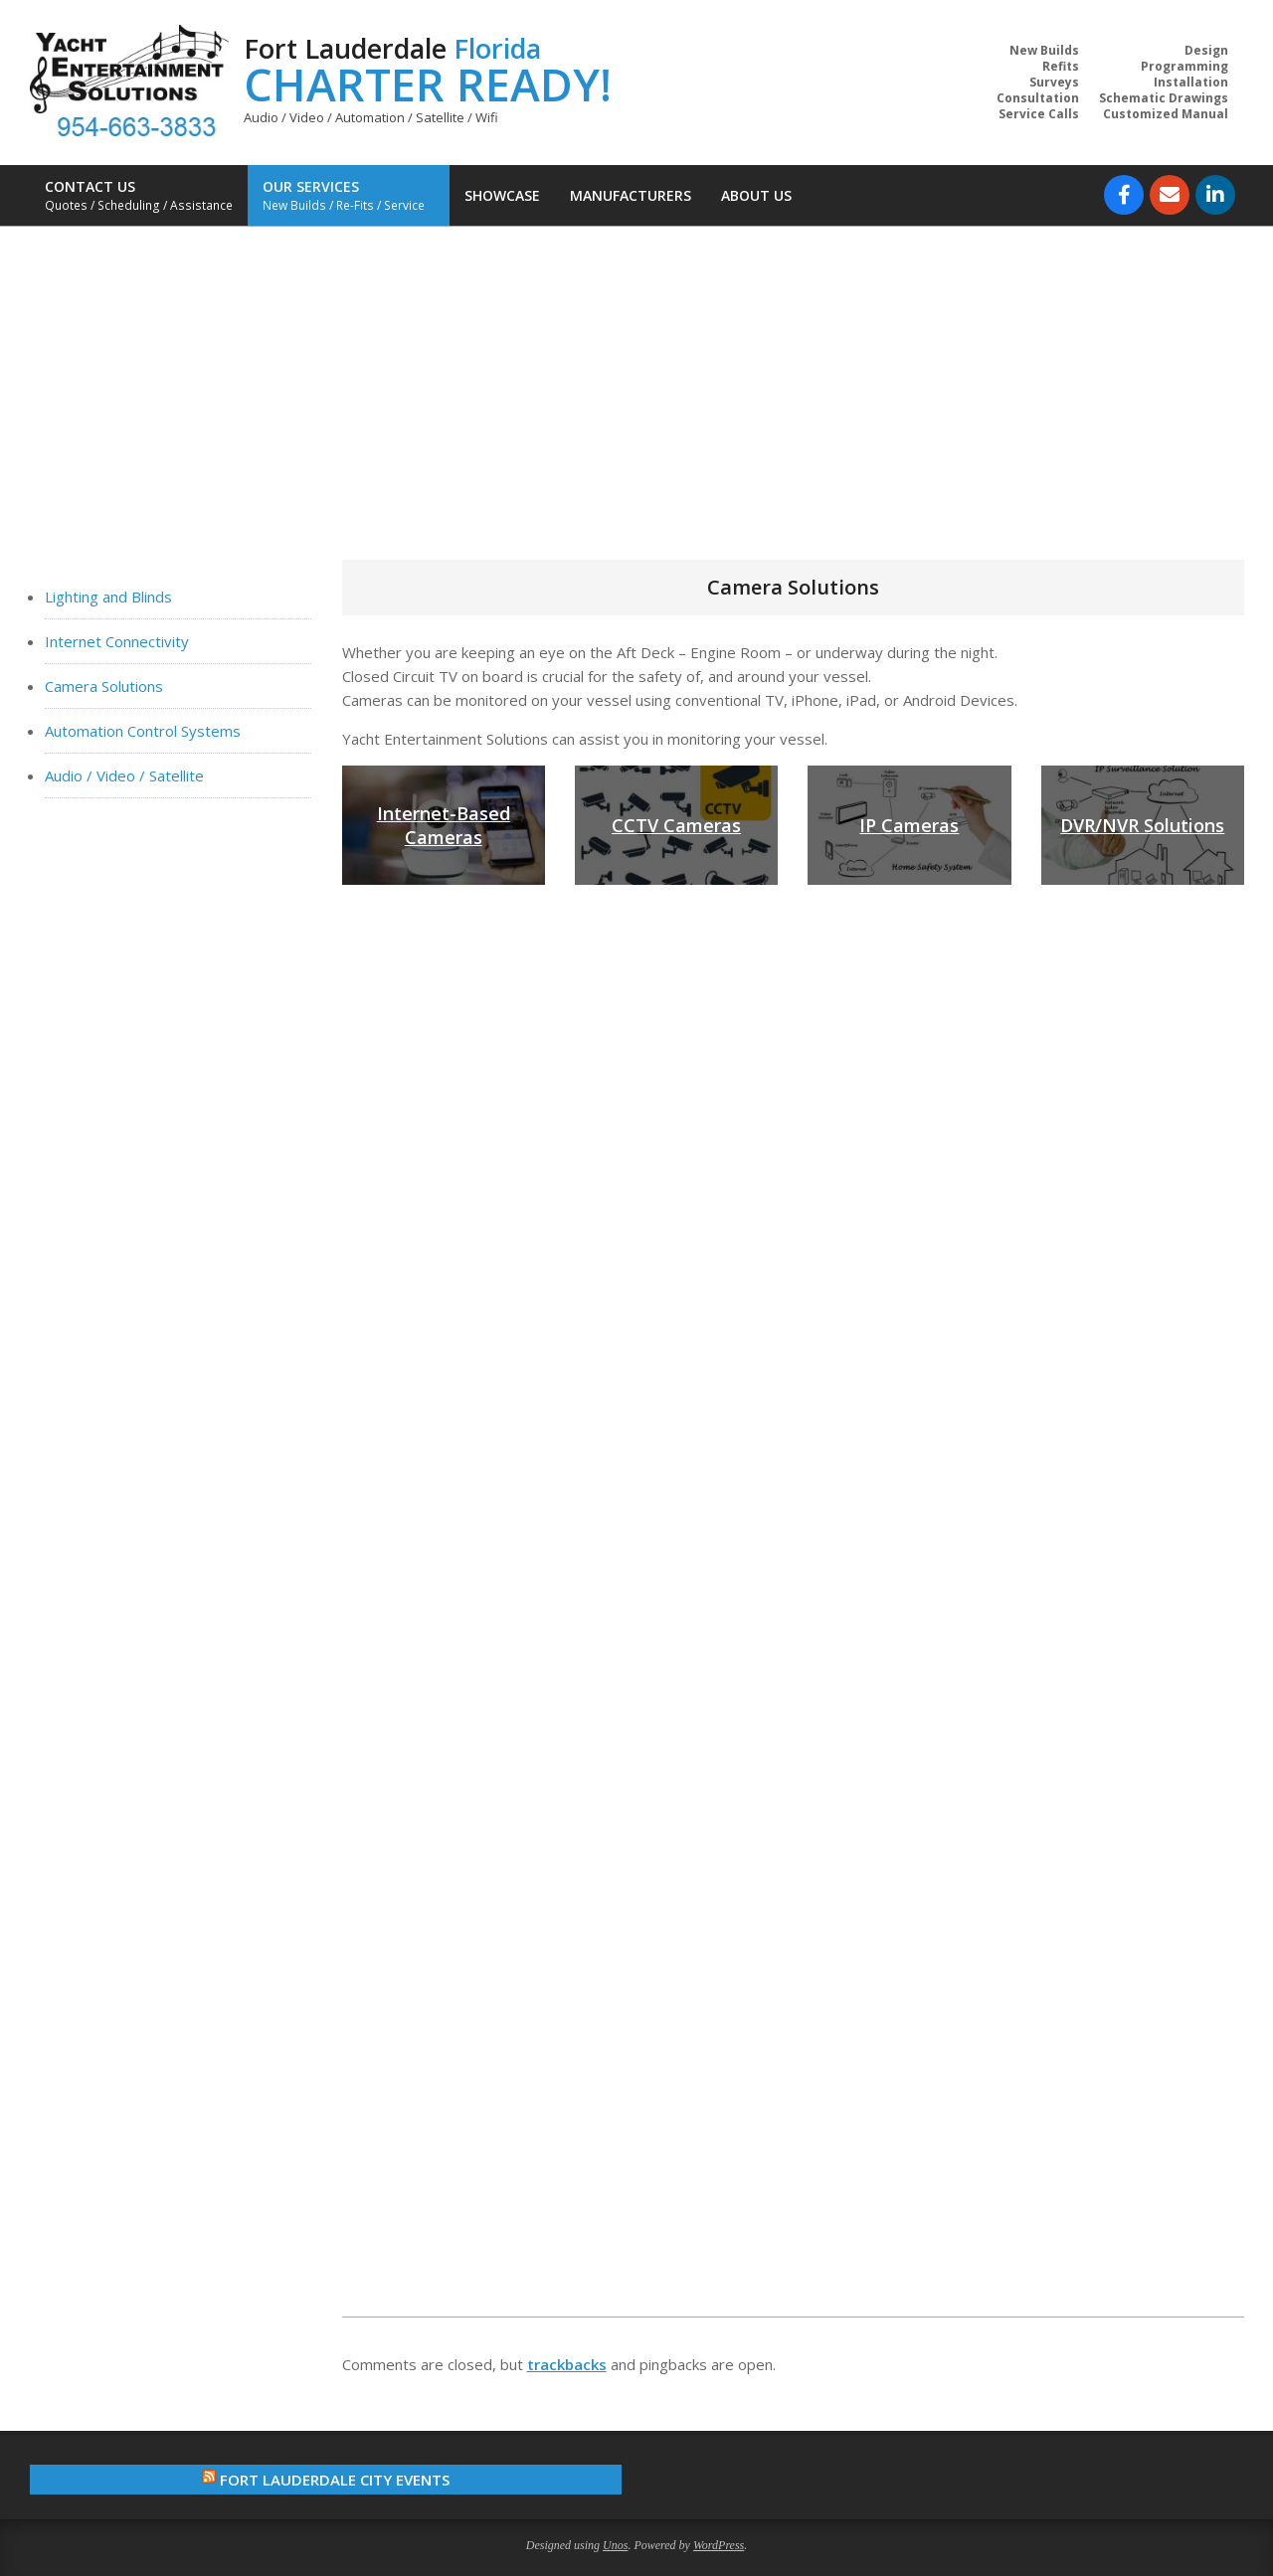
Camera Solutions (104, 686)
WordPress (718, 2545)
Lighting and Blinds (108, 596)
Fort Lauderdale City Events (335, 2480)
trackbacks (567, 2364)
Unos (615, 2545)
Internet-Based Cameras (443, 825)
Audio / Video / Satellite (124, 775)
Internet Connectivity (117, 641)
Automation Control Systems (143, 731)
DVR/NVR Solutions (1142, 825)
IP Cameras (909, 825)
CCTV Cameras (676, 825)
